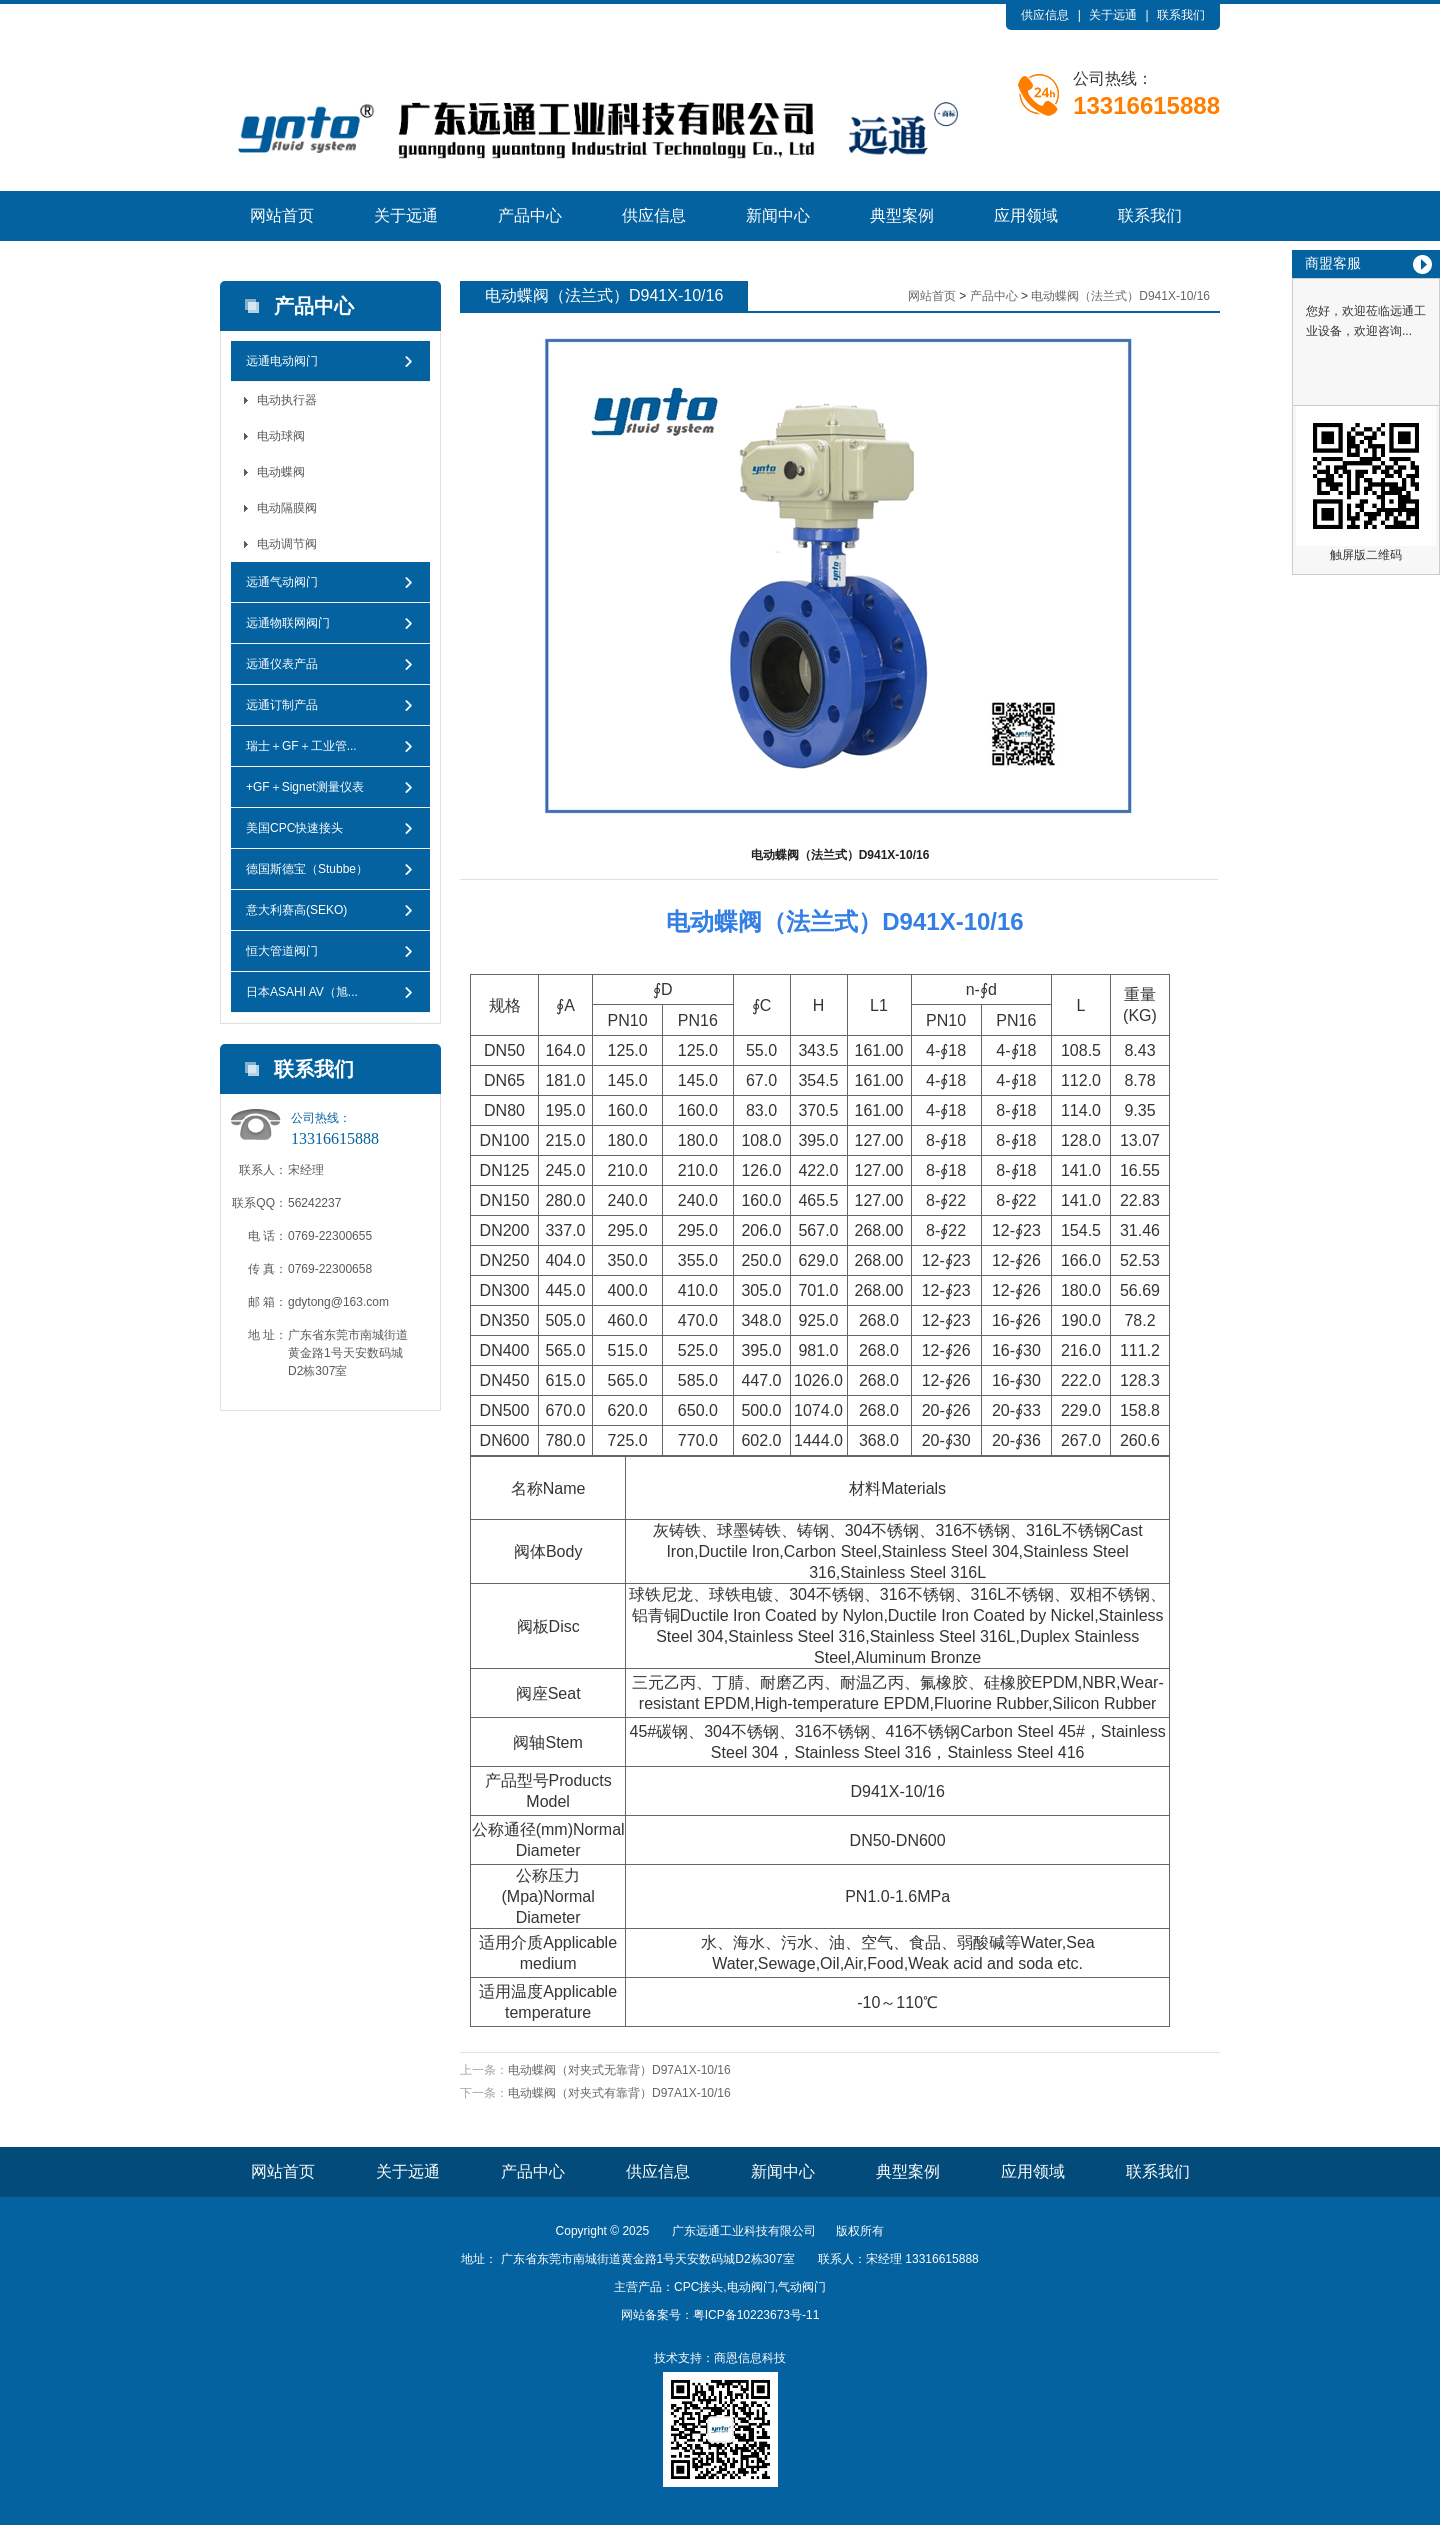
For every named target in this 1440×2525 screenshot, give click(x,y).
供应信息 (1045, 15)
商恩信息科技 (750, 2358)
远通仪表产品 (282, 664)
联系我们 (1181, 15)
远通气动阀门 (282, 582)
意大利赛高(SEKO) (296, 910)
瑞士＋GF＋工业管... (301, 746)
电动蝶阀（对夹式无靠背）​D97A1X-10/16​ (619, 2070)
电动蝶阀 (281, 472)
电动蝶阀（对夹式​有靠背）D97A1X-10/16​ (619, 2093)
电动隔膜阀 (287, 508)
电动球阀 (281, 436)
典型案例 (902, 215)
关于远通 (1113, 15)
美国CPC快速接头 (294, 828)
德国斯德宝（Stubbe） (307, 869)
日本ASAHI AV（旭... (302, 992)
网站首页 (282, 215)
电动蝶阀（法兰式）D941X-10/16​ (1120, 296)
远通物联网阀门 (288, 623)
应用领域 (1026, 215)
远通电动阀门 (282, 361)
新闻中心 (778, 215)
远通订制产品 (282, 705)
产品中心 (530, 215)
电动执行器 (287, 400)
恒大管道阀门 (282, 951)
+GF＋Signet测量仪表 (305, 787)
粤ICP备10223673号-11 (756, 2315)
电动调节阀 (287, 544)
